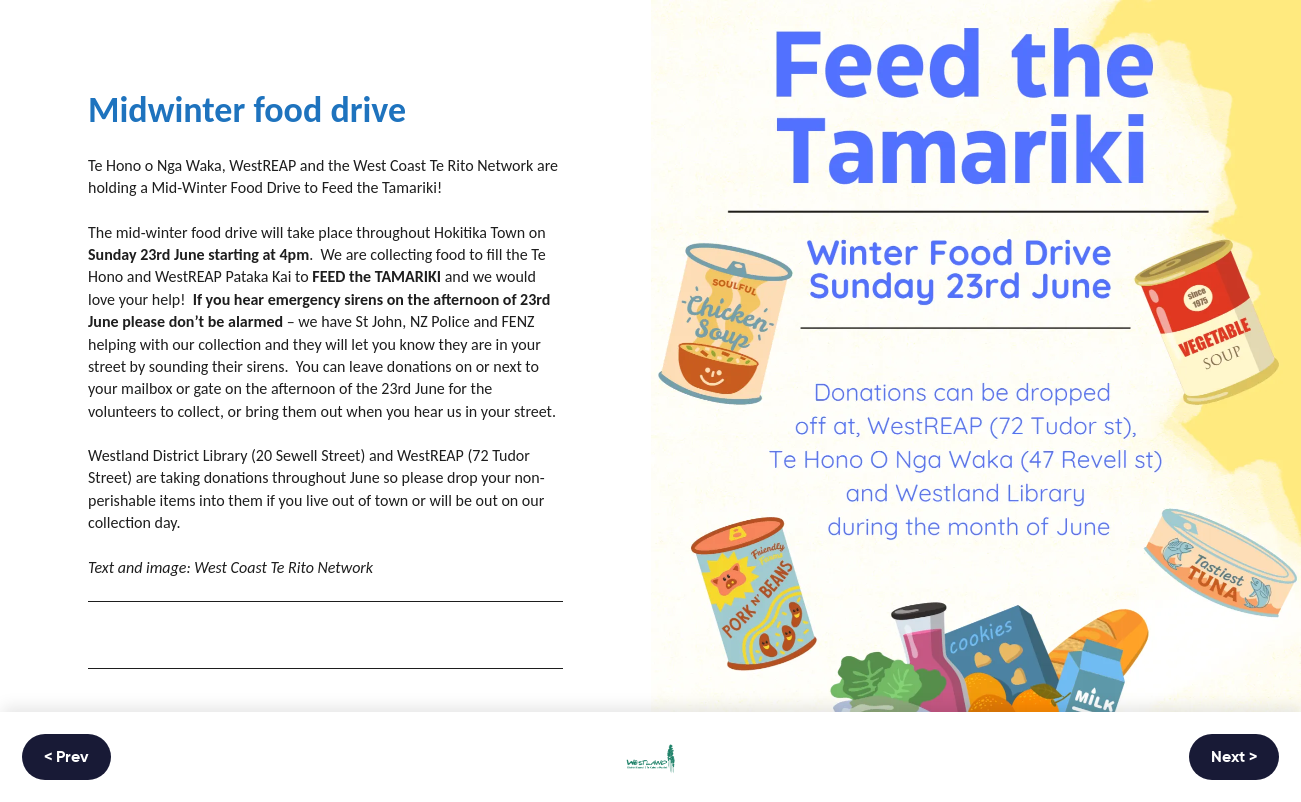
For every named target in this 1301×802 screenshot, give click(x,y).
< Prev (66, 758)
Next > (1234, 758)
